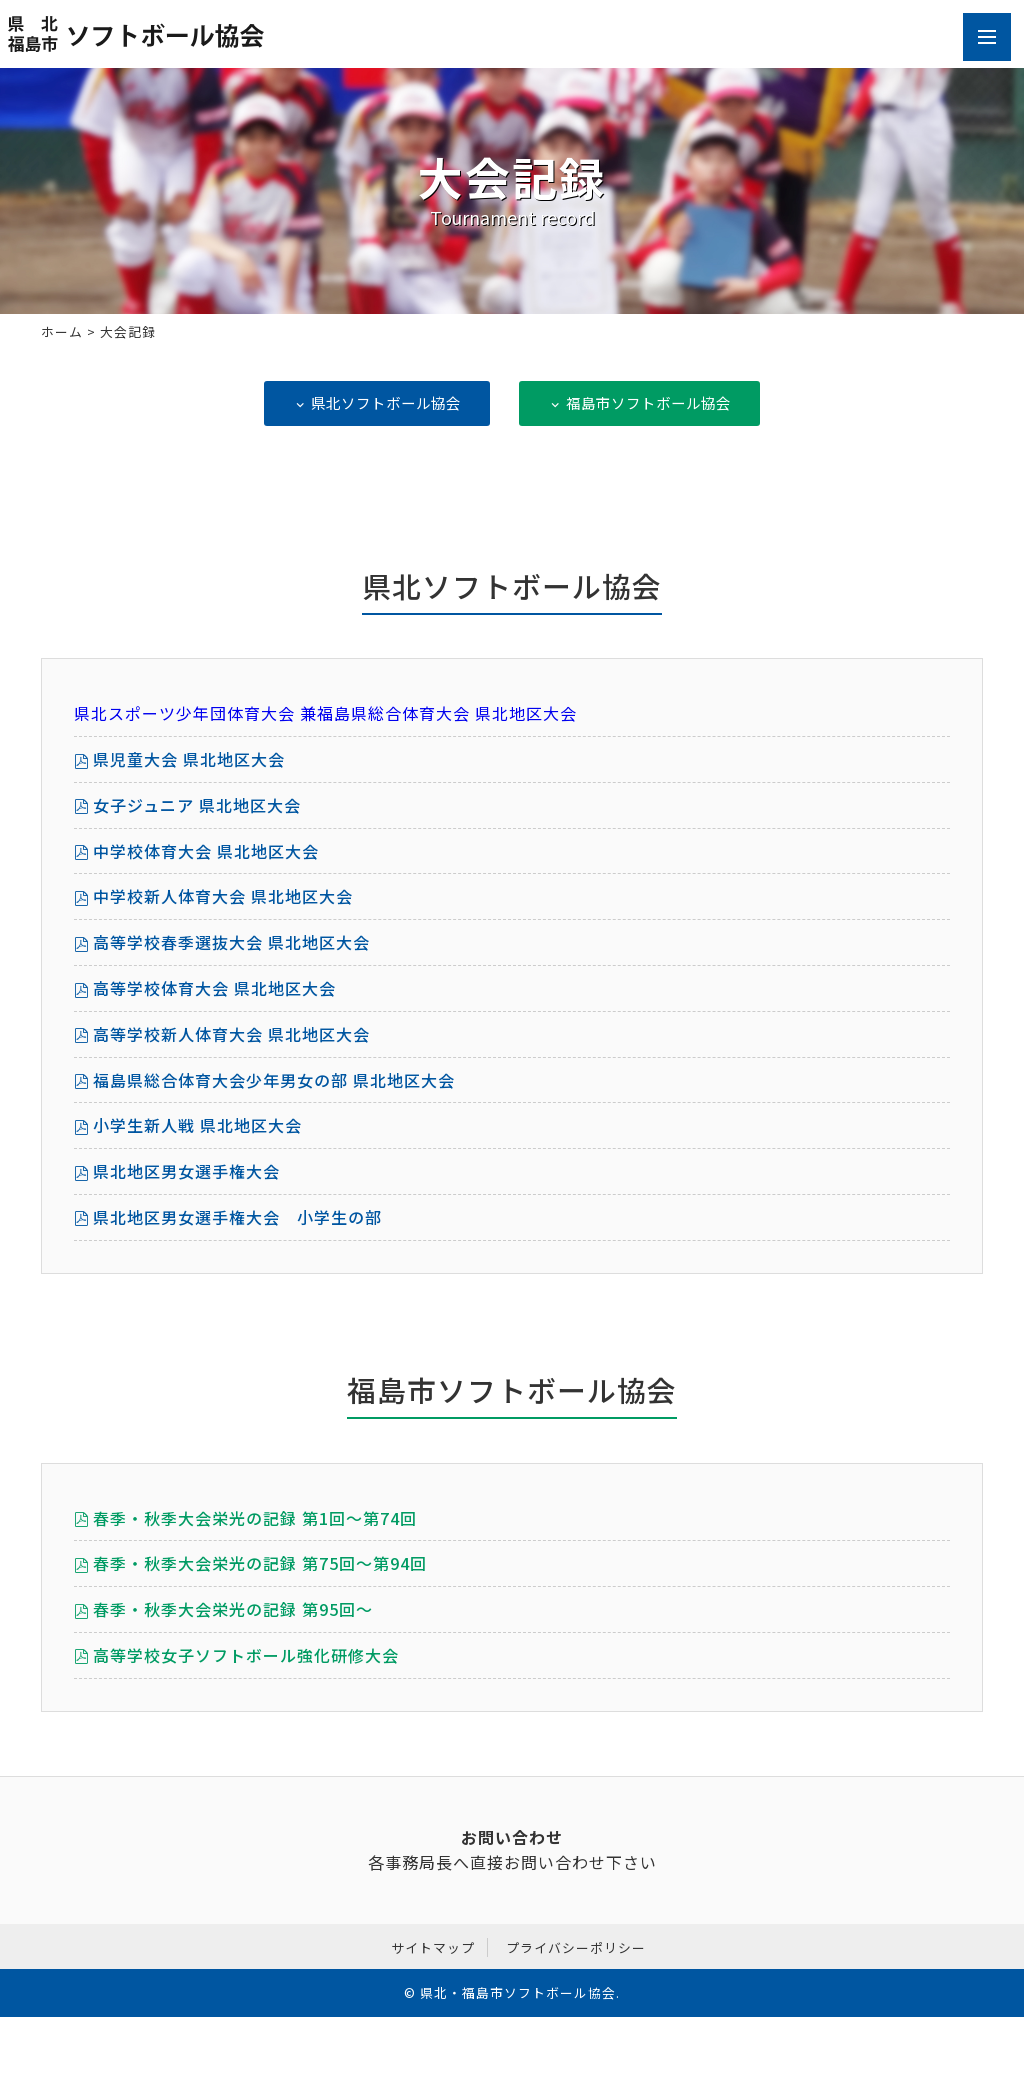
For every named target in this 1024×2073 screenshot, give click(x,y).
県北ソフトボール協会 (377, 402)
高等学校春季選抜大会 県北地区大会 (231, 942)
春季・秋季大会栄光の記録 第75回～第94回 (260, 1563)
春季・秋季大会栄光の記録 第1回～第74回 (255, 1518)
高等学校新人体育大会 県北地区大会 (231, 1034)
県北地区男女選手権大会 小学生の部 (237, 1217)
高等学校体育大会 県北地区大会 (214, 988)
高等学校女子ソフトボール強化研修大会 (246, 1655)
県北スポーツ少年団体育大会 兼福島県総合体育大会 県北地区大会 (325, 713)
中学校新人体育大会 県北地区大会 (223, 896)
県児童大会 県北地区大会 (189, 759)
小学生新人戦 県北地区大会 (197, 1125)
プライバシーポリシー (576, 1947)
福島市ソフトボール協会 (639, 402)
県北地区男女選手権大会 (186, 1171)
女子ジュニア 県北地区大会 (197, 805)
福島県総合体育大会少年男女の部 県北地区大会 (274, 1080)
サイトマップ (433, 1947)
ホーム (62, 331)
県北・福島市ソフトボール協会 (518, 1992)
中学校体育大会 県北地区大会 (206, 851)
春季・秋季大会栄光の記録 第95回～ (233, 1609)
